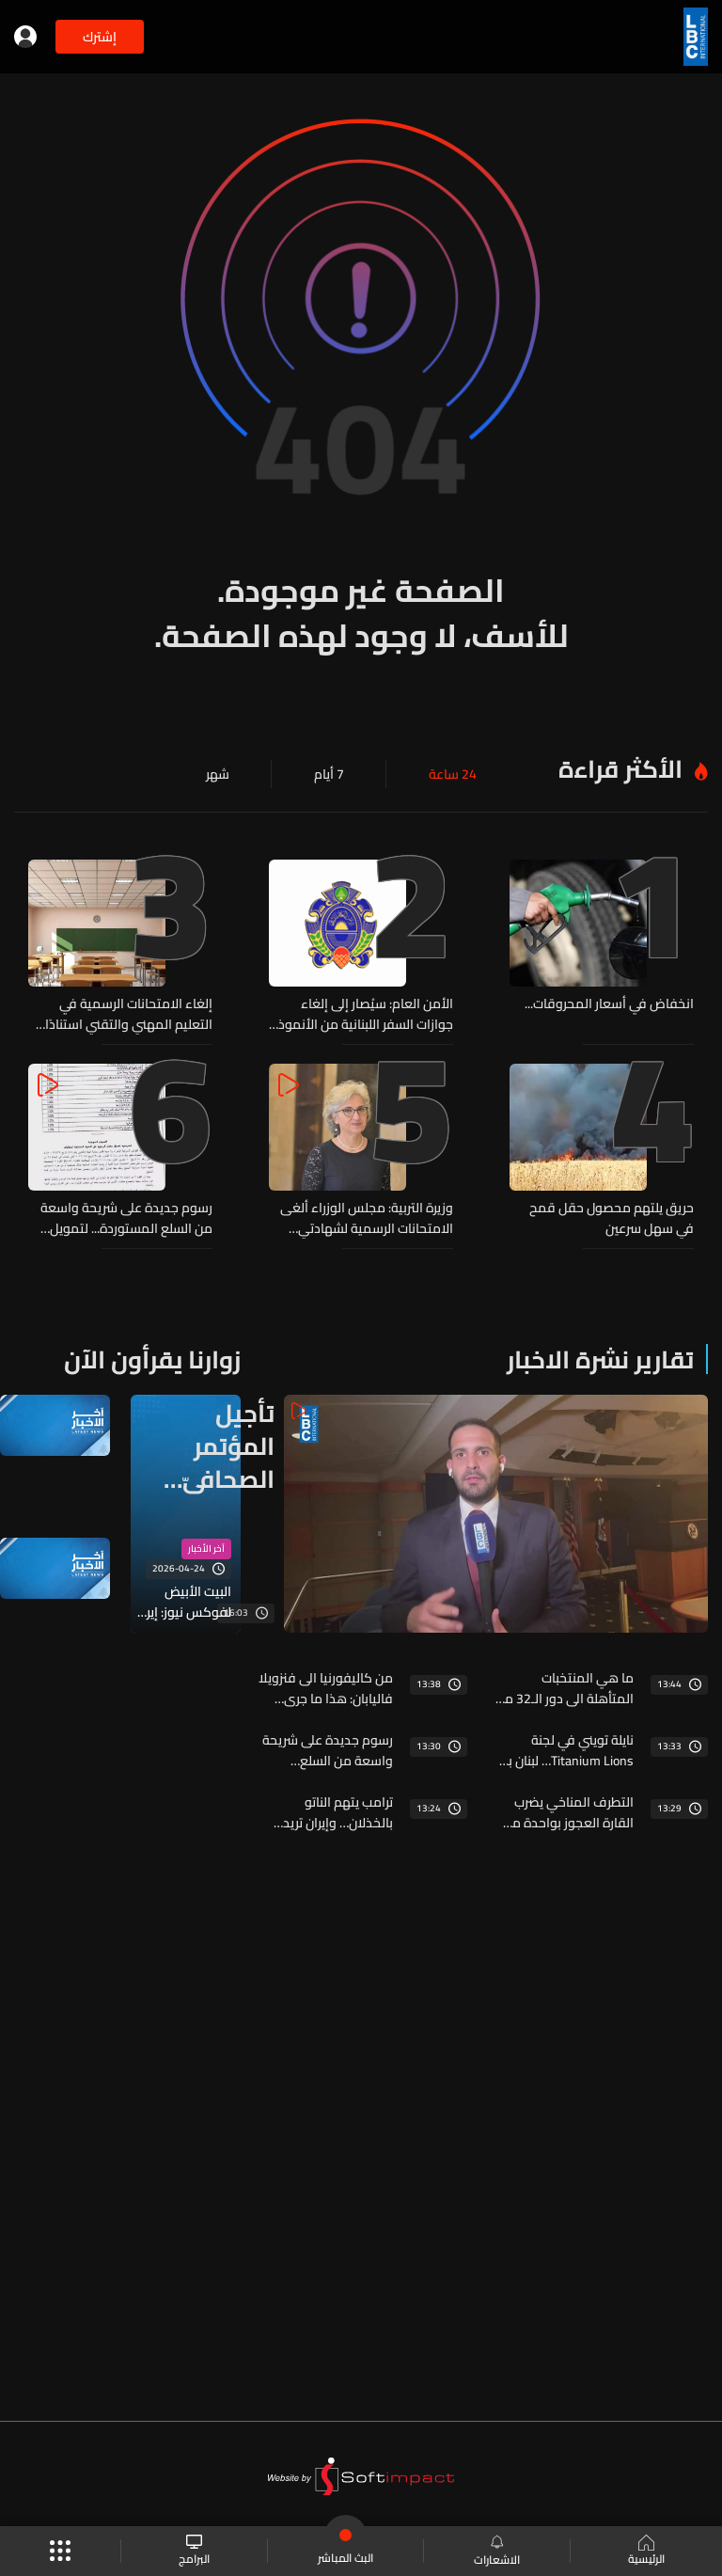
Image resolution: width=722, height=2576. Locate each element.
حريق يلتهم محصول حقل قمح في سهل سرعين (611, 1218)
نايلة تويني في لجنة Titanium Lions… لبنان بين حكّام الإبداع (564, 1750)
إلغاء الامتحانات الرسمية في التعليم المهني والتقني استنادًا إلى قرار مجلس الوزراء (128, 1014)
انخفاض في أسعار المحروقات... (609, 1004)
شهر (217, 774)
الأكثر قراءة (620, 768)
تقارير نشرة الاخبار (600, 1359)
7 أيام (329, 774)
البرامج (194, 2551)
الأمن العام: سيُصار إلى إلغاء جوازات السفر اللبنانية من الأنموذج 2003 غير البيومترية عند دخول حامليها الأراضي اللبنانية (362, 1014)
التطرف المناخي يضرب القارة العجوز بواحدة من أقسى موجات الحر (568, 1812)
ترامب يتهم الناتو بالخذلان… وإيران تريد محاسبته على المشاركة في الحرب (329, 1812)
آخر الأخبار (206, 1549)
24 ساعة (453, 774)
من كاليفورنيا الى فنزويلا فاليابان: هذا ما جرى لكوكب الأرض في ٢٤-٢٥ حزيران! (326, 1688)
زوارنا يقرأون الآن (152, 1359)
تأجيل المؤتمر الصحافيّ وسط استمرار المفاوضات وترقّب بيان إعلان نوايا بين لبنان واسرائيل (214, 1446)
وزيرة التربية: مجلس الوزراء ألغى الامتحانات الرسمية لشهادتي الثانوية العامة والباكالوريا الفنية (366, 1218)
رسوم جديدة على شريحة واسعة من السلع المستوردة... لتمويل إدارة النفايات (126, 1218)
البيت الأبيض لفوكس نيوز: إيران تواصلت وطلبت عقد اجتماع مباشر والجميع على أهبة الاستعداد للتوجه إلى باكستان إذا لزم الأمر (182, 1601)
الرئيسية (646, 2551)
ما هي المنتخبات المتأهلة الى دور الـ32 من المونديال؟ (564, 1688)
